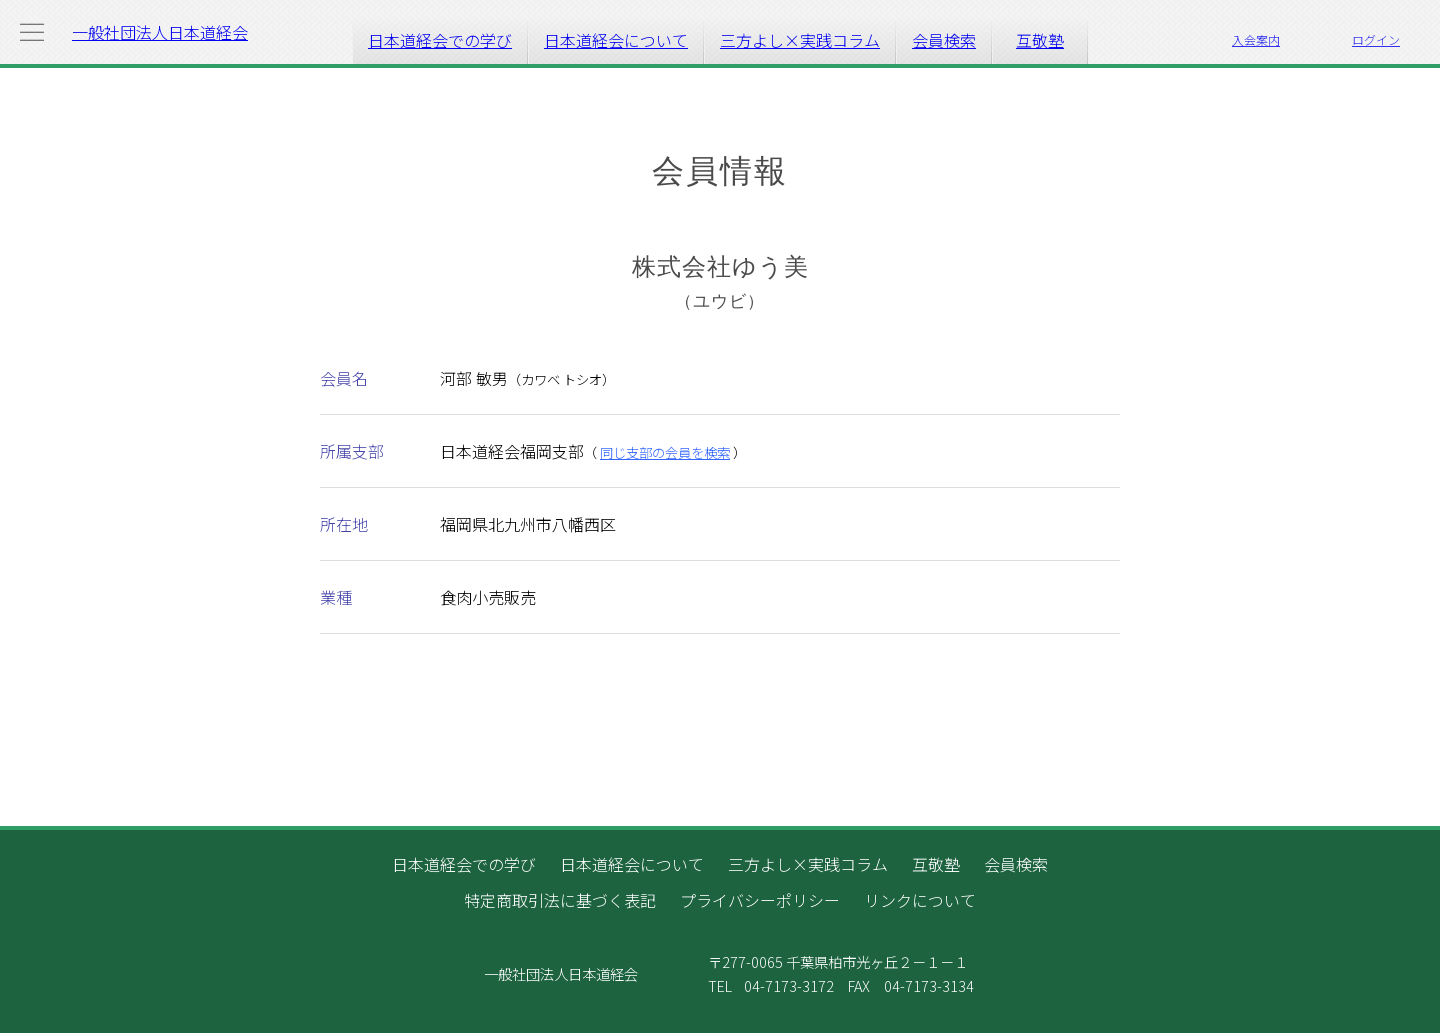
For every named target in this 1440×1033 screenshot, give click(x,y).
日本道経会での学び (440, 40)
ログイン (1376, 39)
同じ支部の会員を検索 (665, 452)
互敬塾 (1040, 40)
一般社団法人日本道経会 (160, 32)
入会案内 (1256, 39)
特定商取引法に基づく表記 (560, 900)
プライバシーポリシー (760, 900)
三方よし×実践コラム (800, 40)
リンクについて (920, 900)
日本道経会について (616, 40)
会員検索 (944, 40)
